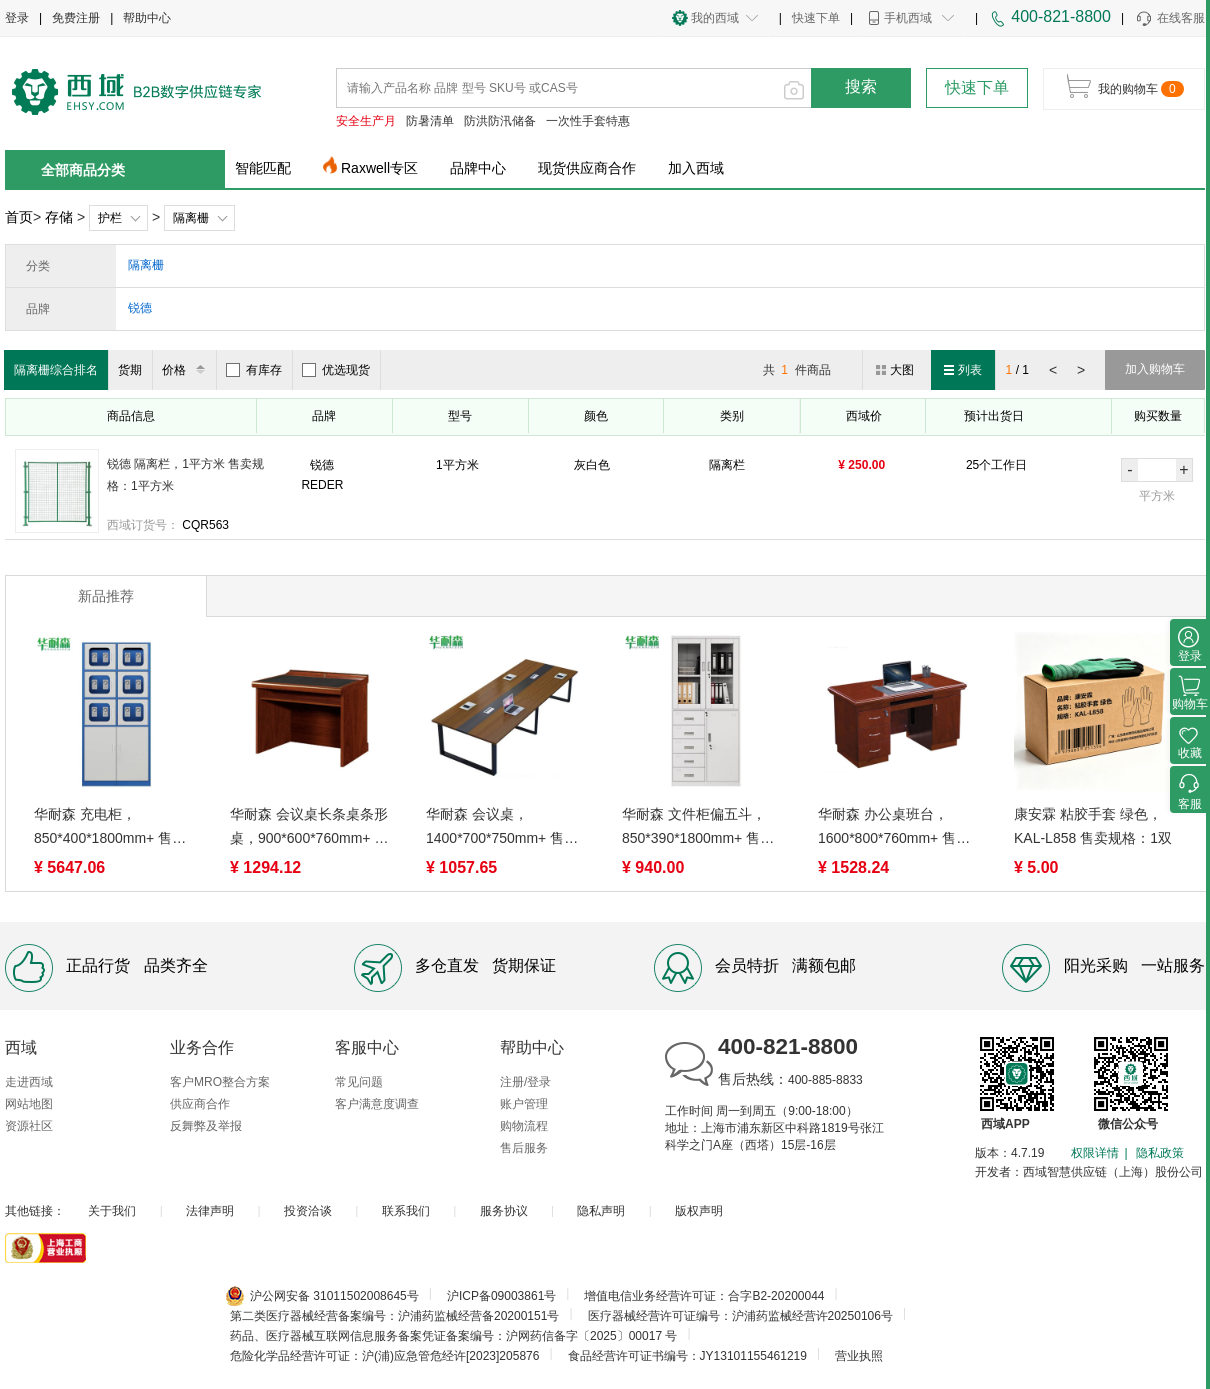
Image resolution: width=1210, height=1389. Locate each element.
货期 (130, 370)
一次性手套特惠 (588, 121)
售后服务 (524, 1148)
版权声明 (699, 1211)
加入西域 (696, 168)
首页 (19, 217)
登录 (17, 18)
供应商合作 (200, 1104)
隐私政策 (1160, 1153)
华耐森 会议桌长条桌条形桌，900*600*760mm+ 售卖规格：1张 (309, 828)
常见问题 (359, 1082)
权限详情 (1095, 1153)
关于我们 (112, 1211)
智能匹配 (263, 168)
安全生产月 (366, 121)
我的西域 (715, 18)
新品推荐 (106, 596)
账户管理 (524, 1104)
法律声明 (210, 1211)
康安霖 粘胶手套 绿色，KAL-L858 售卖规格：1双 (1093, 826)
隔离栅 (191, 218)
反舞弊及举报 (206, 1126)
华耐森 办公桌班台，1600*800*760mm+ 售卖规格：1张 (894, 828)
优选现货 (336, 370)
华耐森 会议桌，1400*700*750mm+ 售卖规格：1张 (502, 828)
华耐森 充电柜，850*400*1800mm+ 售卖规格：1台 (110, 828)
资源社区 (29, 1126)
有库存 (254, 370)
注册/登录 (525, 1082)
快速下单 (816, 18)
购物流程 (524, 1126)
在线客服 (1169, 19)
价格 (186, 370)
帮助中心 (147, 18)
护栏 (110, 218)
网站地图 (29, 1104)
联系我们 (406, 1211)
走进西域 (29, 1082)
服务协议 (504, 1211)
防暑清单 (430, 121)
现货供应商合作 (587, 168)
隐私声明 (601, 1211)
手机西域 (908, 18)
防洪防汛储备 (500, 121)
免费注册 (76, 18)
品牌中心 (478, 168)
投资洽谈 (308, 1211)
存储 (59, 217)
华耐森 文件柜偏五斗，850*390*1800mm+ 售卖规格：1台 (698, 828)
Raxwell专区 (379, 168)
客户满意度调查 (377, 1104)
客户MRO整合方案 (220, 1082)
